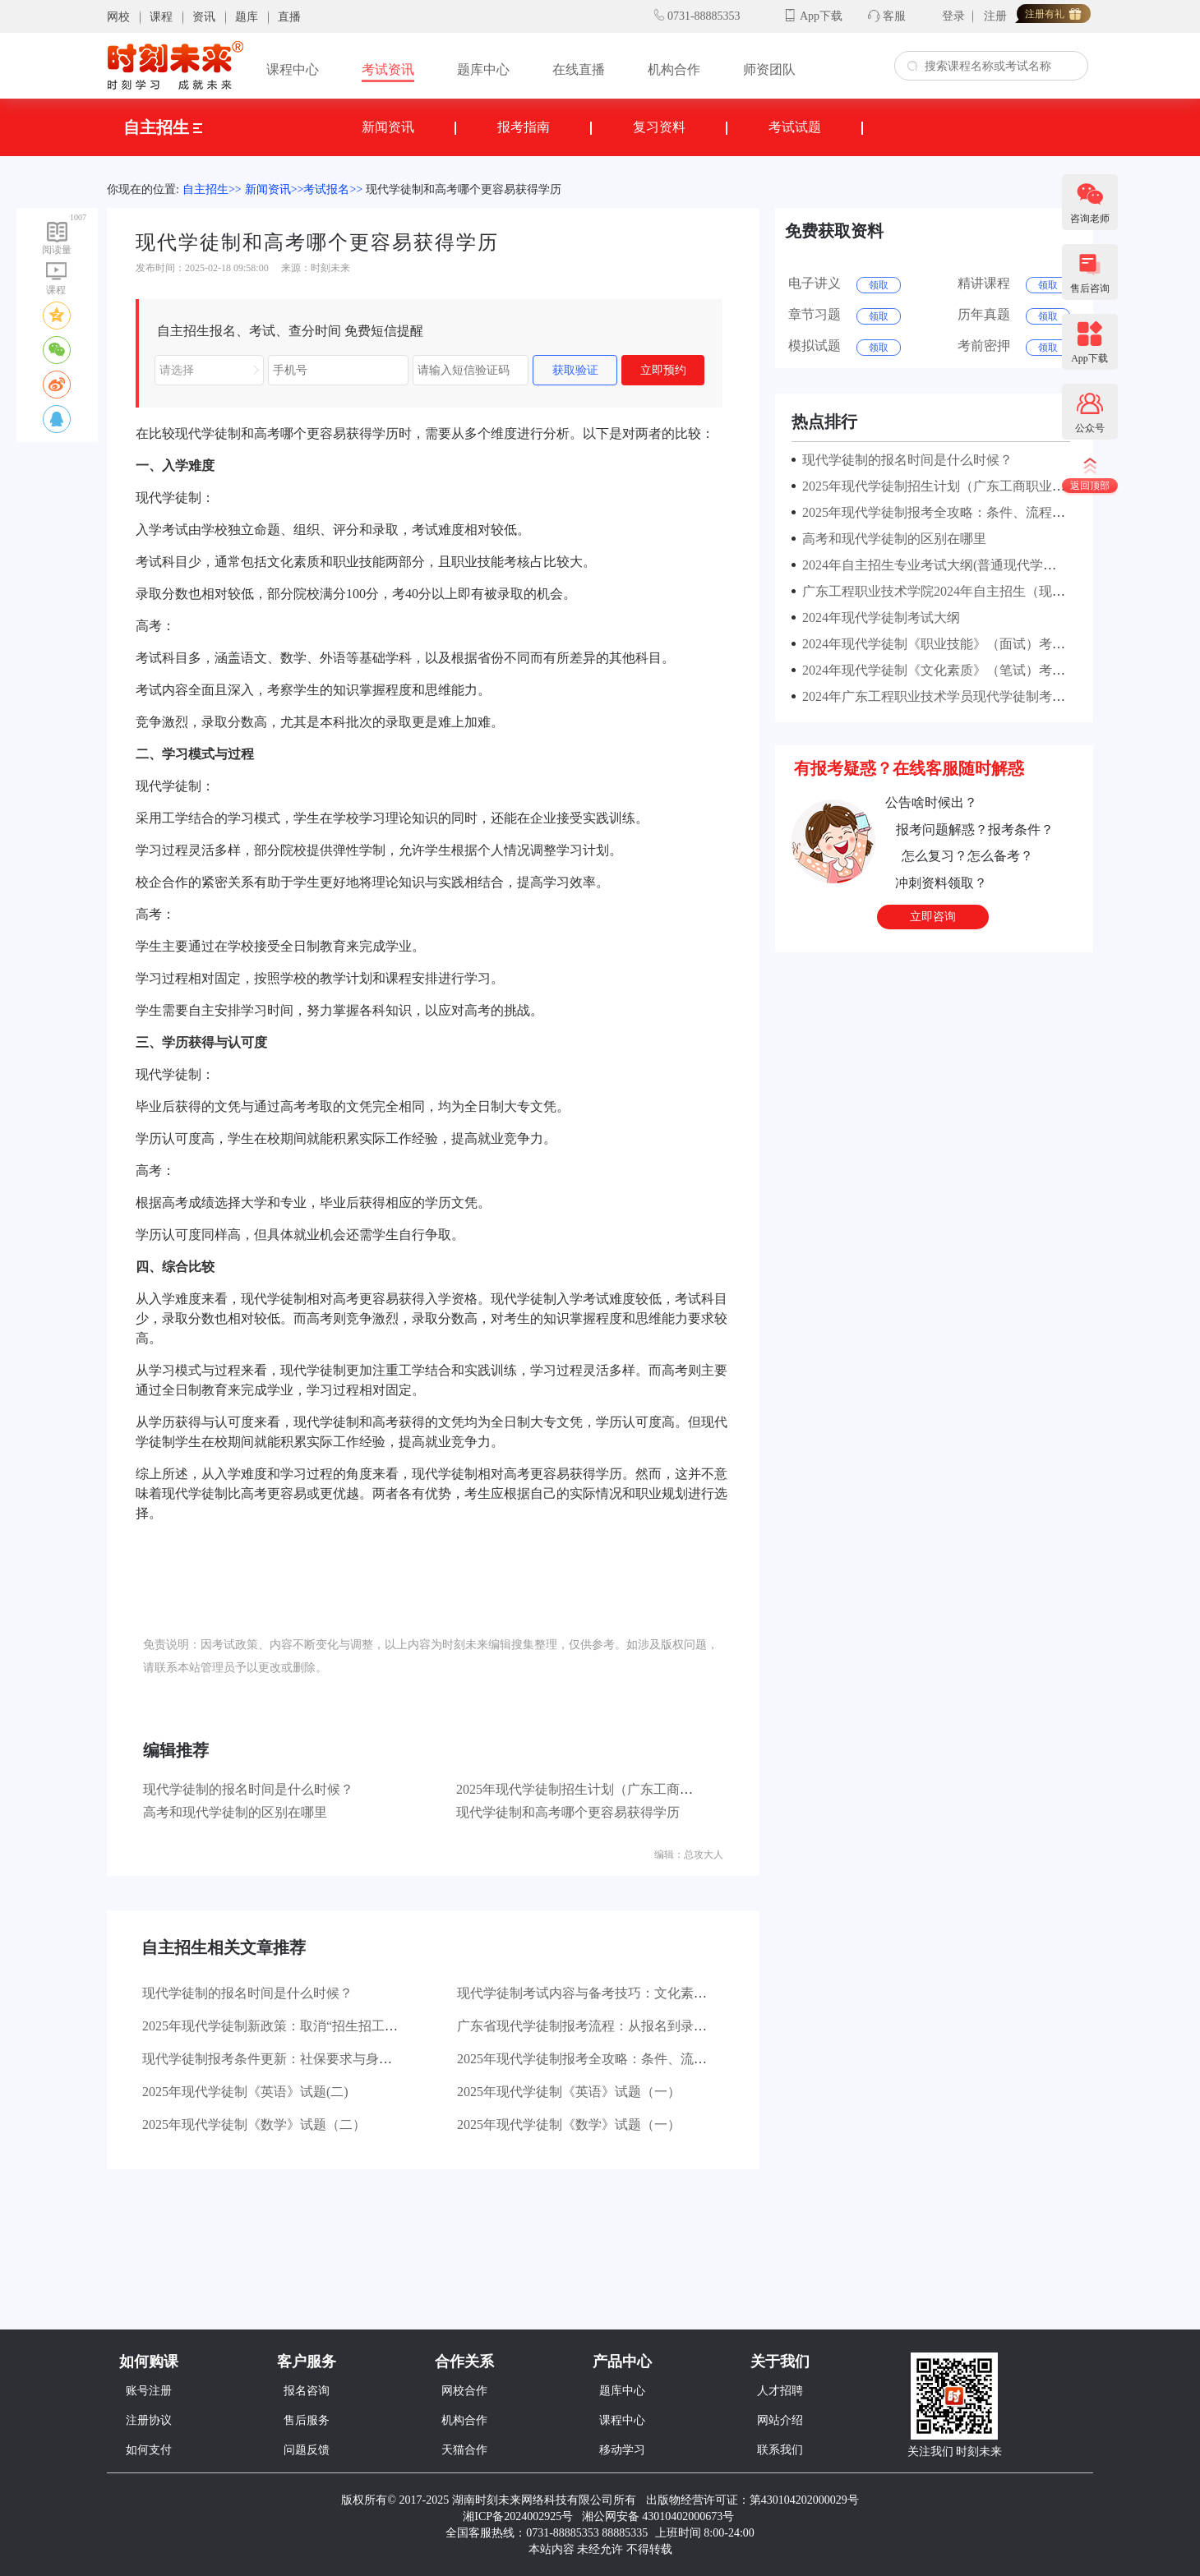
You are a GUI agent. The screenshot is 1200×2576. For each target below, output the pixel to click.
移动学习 (622, 2450)
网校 (118, 17)
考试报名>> (332, 189)
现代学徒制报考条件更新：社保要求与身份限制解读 (293, 2059)
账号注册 (149, 2391)
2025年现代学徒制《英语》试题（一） (569, 2092)
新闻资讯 (388, 127)
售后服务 (307, 2420)
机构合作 (674, 69)
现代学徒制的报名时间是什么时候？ (248, 1789)
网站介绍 (780, 2420)
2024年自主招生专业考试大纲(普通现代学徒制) (935, 565)
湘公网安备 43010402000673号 (659, 2516)
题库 (246, 17)
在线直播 (578, 69)
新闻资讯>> (274, 189)
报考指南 (523, 127)
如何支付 (149, 2450)
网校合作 (464, 2391)
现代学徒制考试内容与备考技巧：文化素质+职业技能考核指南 (638, 1993)
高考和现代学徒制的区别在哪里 (235, 1812)
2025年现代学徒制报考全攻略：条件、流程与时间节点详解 (628, 2059)
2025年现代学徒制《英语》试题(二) (245, 2092)
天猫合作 (464, 2450)
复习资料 (659, 127)
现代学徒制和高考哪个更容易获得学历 (463, 189)
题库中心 (483, 69)
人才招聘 (780, 2391)
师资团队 (769, 69)
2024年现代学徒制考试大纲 (878, 617)
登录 (953, 16)
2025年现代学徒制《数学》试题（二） (254, 2124)
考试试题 (794, 127)
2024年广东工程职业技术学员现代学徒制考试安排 (944, 696)
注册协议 (149, 2420)
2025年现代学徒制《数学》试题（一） (569, 2124)
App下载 (821, 16)
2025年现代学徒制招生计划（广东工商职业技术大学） (614, 1789)
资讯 (203, 17)
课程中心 (292, 69)
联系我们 (780, 2450)
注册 (995, 16)
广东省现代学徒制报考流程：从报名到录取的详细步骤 (615, 2026)
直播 (289, 17)
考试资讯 (388, 69)
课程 (161, 17)
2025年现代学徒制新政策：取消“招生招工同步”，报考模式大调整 (332, 2026)
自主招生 (162, 127)
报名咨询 (307, 2391)
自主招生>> (212, 189)
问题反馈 (307, 2450)
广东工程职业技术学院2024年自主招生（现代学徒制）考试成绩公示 (996, 591)
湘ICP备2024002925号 (518, 2516)
